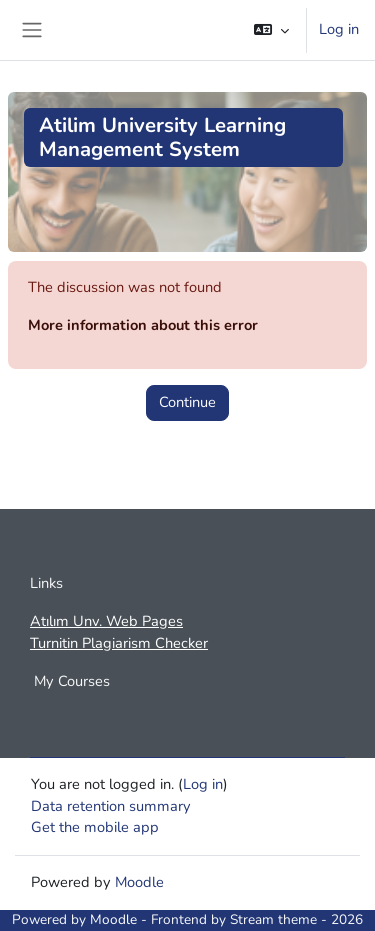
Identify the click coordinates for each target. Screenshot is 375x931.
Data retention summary (111, 806)
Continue (187, 402)
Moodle (139, 882)
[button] (271, 30)
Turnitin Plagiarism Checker (119, 643)
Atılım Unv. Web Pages (106, 621)
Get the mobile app (95, 827)
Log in (339, 29)
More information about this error (143, 325)
